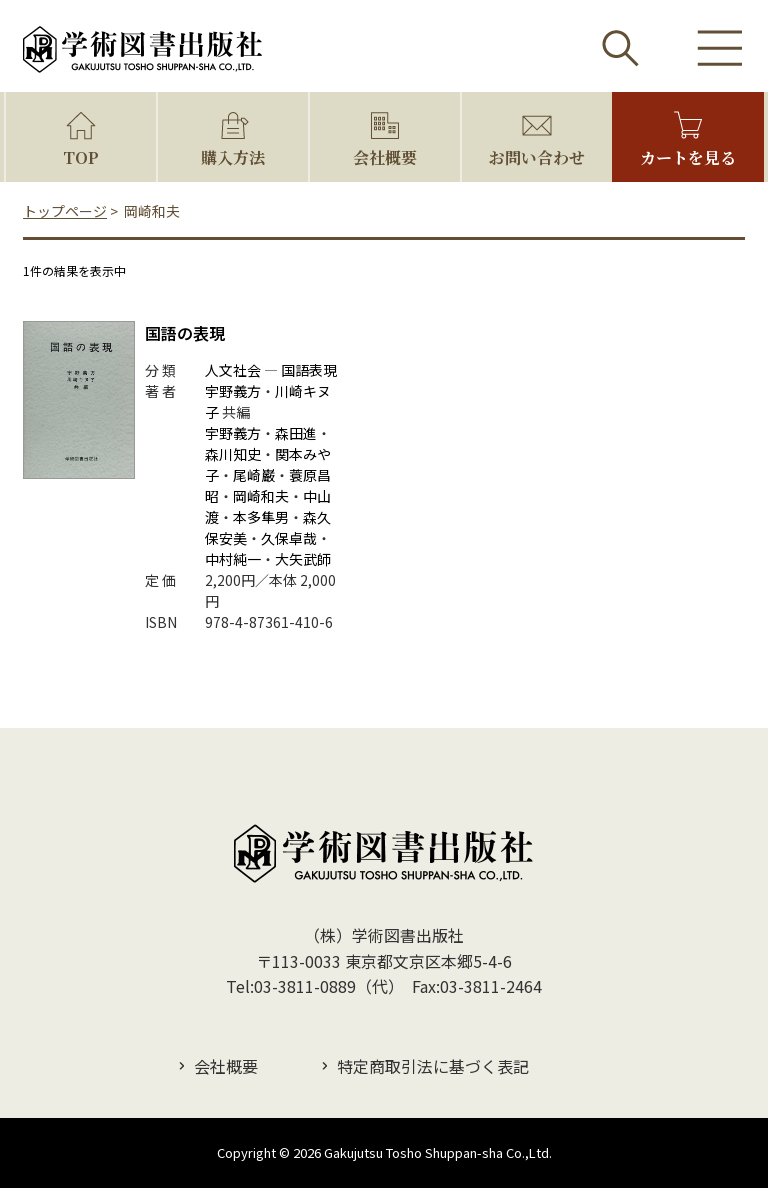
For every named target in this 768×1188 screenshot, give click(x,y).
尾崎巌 (254, 475)
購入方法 (233, 157)
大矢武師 (303, 559)
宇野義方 (233, 391)
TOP (81, 157)
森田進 (296, 433)
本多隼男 (261, 517)
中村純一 (233, 559)
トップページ (65, 211)
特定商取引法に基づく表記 (433, 1066)
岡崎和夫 (261, 496)
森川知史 (233, 454)
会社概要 (385, 157)
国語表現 (309, 370)
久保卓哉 (289, 538)
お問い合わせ (537, 157)
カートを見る (688, 157)
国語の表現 (185, 333)
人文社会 (233, 370)
